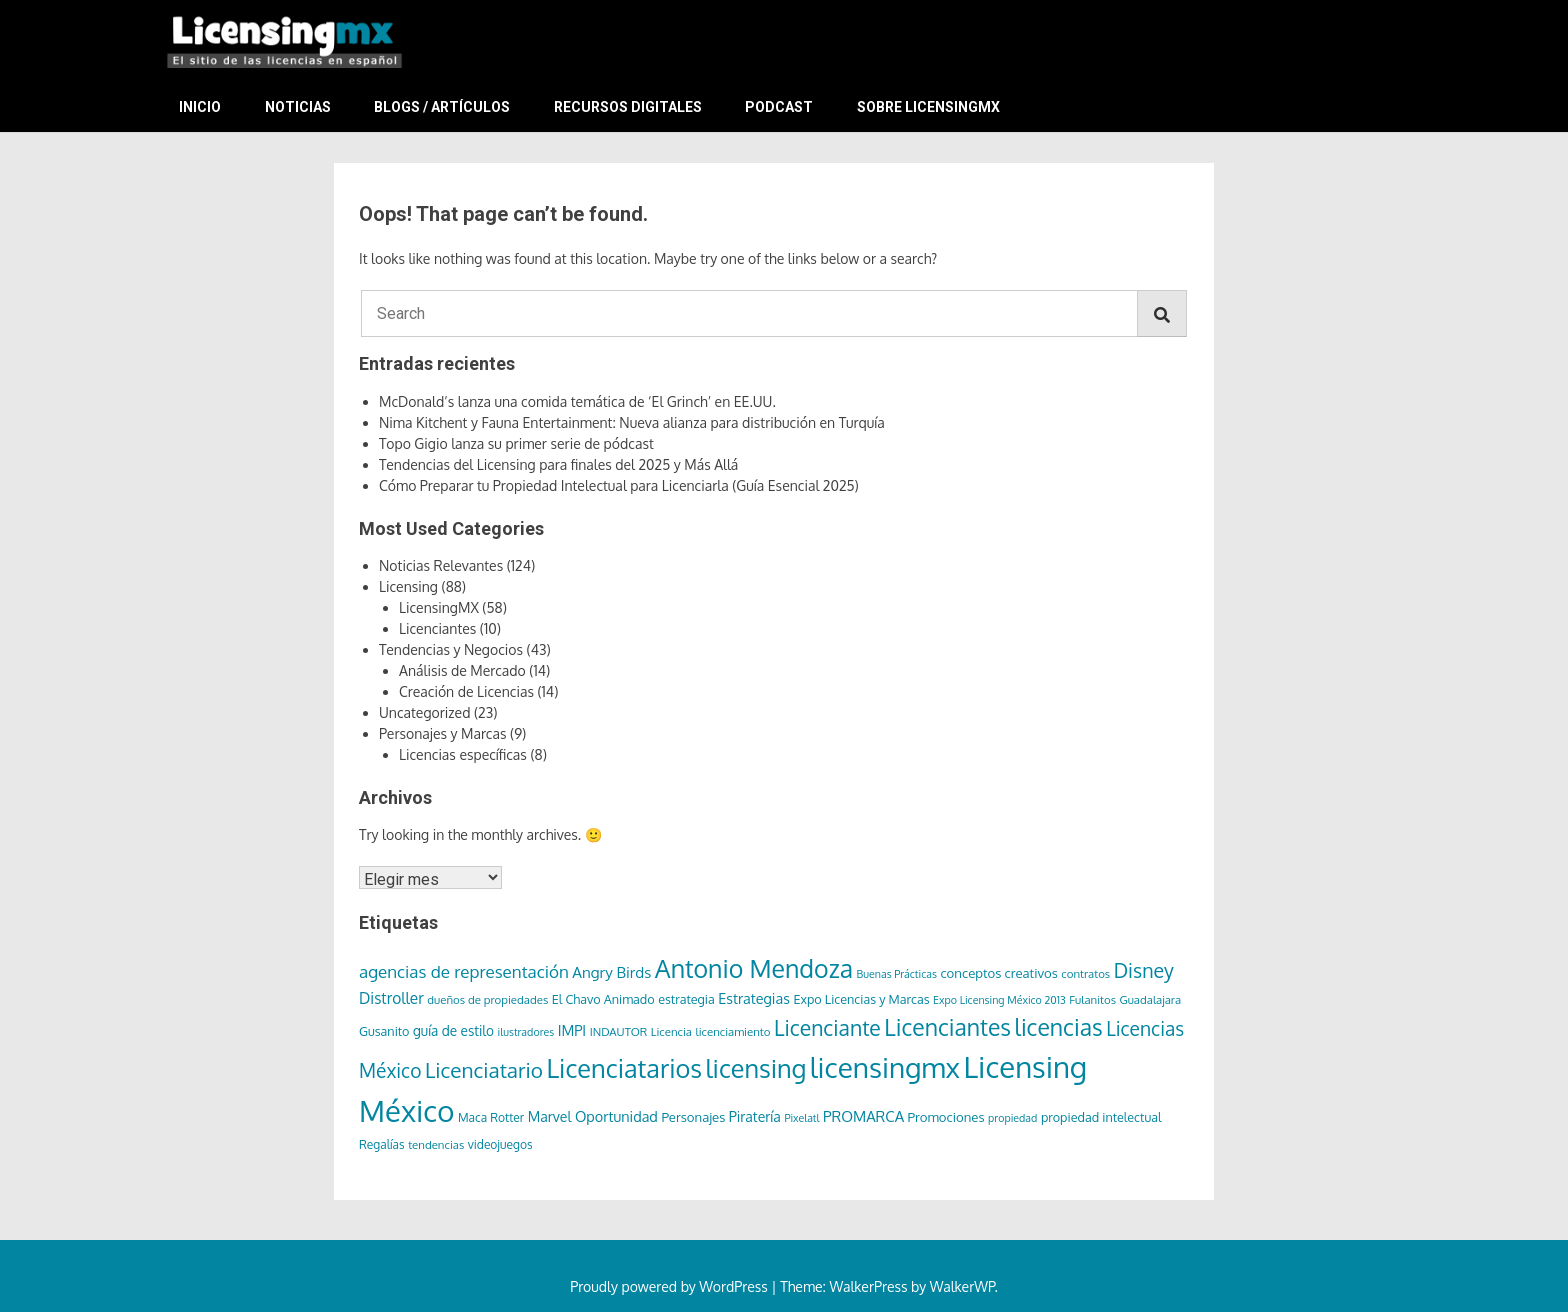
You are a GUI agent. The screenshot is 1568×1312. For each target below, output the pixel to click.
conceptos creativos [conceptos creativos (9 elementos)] (998, 972)
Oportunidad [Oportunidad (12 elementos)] (616, 1116)
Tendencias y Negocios (451, 649)
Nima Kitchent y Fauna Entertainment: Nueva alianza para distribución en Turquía (632, 422)
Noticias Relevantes (441, 565)
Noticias (298, 107)
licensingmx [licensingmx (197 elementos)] (885, 1067)
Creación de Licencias (466, 691)
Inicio (200, 107)
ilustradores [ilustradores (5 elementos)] (526, 1032)
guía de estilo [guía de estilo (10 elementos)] (453, 1030)
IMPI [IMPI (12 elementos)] (572, 1030)
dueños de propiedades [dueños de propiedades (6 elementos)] (487, 999)
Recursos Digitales (628, 107)
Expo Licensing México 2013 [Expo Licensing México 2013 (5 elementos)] (999, 1000)
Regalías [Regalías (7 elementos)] (382, 1144)
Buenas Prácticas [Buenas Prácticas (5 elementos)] (897, 974)
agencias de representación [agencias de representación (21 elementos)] (464, 971)
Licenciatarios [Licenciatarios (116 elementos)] (624, 1068)
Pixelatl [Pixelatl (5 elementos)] (801, 1118)
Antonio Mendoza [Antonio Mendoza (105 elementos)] (754, 968)
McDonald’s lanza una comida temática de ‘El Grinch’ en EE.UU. (577, 401)
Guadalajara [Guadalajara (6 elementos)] (1151, 999)
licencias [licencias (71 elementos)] (1059, 1026)
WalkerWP (962, 1286)
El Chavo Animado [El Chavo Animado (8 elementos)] (603, 999)
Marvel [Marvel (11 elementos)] (550, 1116)
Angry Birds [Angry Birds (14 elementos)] (611, 972)
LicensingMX (439, 607)
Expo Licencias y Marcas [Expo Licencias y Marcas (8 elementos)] (861, 999)
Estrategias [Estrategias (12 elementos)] (754, 998)
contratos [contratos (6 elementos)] (1085, 973)
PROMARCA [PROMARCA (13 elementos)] (863, 1116)
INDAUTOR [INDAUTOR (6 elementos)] (619, 1031)
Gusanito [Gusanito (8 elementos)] (384, 1031)
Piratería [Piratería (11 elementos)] (755, 1116)
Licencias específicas (463, 754)
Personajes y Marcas (443, 733)
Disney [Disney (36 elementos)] (1144, 970)
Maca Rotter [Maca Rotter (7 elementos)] (491, 1117)
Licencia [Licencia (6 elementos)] (671, 1031)
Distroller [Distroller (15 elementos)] (391, 998)
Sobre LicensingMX (928, 107)
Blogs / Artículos (442, 107)
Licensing (408, 586)
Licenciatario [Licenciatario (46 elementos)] (484, 1070)
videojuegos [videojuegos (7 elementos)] (500, 1144)
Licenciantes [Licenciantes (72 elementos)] (947, 1026)
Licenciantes (437, 628)
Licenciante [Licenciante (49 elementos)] (827, 1027)
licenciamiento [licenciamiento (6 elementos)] (733, 1031)
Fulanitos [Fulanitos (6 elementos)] (1092, 999)
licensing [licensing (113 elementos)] (756, 1068)
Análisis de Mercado (462, 670)
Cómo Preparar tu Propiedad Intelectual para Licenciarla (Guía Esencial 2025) (619, 485)
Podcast (779, 107)
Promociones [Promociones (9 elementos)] (946, 1116)
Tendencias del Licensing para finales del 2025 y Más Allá (558, 464)
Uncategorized (424, 712)
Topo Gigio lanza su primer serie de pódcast (516, 443)
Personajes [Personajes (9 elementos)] (693, 1116)
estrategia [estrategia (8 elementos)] (686, 999)
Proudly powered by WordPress (670, 1286)
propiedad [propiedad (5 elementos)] (1012, 1118)
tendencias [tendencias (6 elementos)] (436, 1144)
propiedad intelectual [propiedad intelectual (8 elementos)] (1101, 1117)
